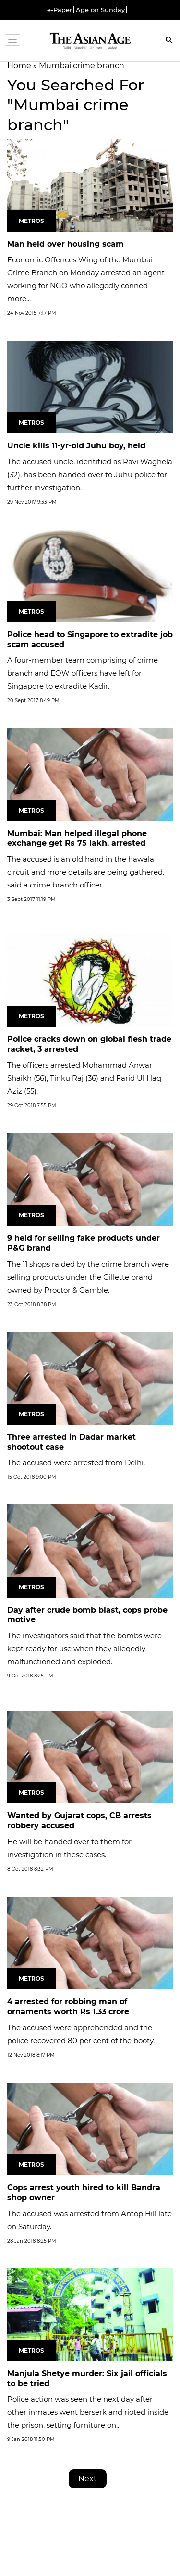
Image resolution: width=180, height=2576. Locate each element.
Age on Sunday (100, 9)
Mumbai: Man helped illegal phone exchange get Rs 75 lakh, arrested (77, 838)
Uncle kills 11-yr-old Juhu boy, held (76, 445)
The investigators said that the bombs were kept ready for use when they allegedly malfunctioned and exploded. (84, 1648)
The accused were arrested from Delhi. (76, 1462)
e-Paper (59, 9)
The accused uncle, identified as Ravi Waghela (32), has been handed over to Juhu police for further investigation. (89, 474)
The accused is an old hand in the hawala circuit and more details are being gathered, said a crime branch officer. (85, 871)
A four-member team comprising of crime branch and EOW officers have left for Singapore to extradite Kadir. (82, 672)
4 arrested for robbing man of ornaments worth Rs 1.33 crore (68, 2006)
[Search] (169, 41)
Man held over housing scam (65, 243)
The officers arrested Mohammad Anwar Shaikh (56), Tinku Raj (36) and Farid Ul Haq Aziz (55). (84, 1078)
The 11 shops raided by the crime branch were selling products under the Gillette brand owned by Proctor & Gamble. (88, 1276)
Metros (31, 220)
